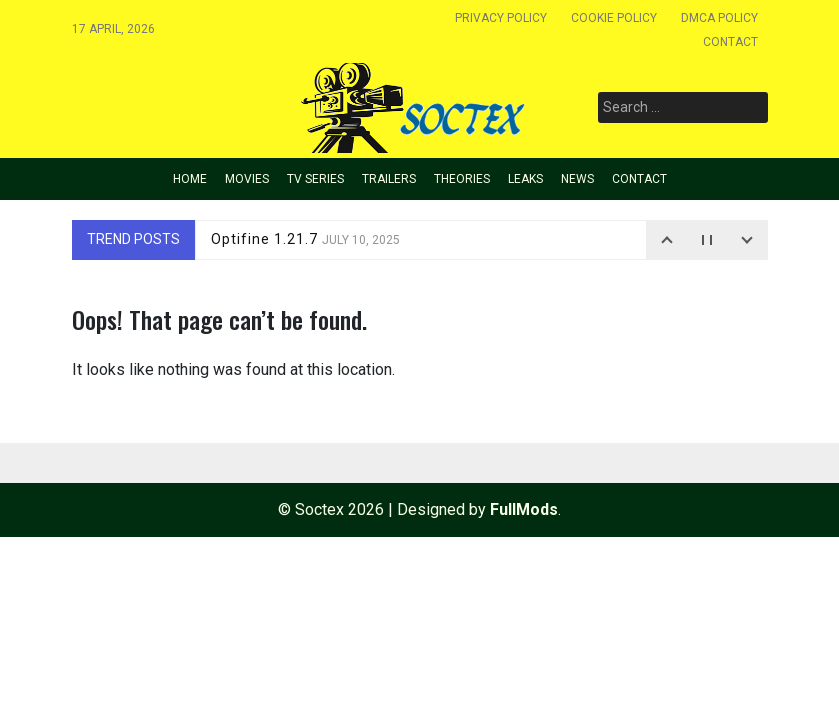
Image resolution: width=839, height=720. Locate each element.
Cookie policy (614, 18)
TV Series (315, 179)
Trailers (389, 179)
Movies (247, 179)
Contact (730, 42)
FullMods (524, 509)
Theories (462, 179)
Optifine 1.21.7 (305, 239)
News (577, 179)
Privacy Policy (501, 18)
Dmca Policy (719, 18)
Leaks (525, 179)
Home (190, 179)
